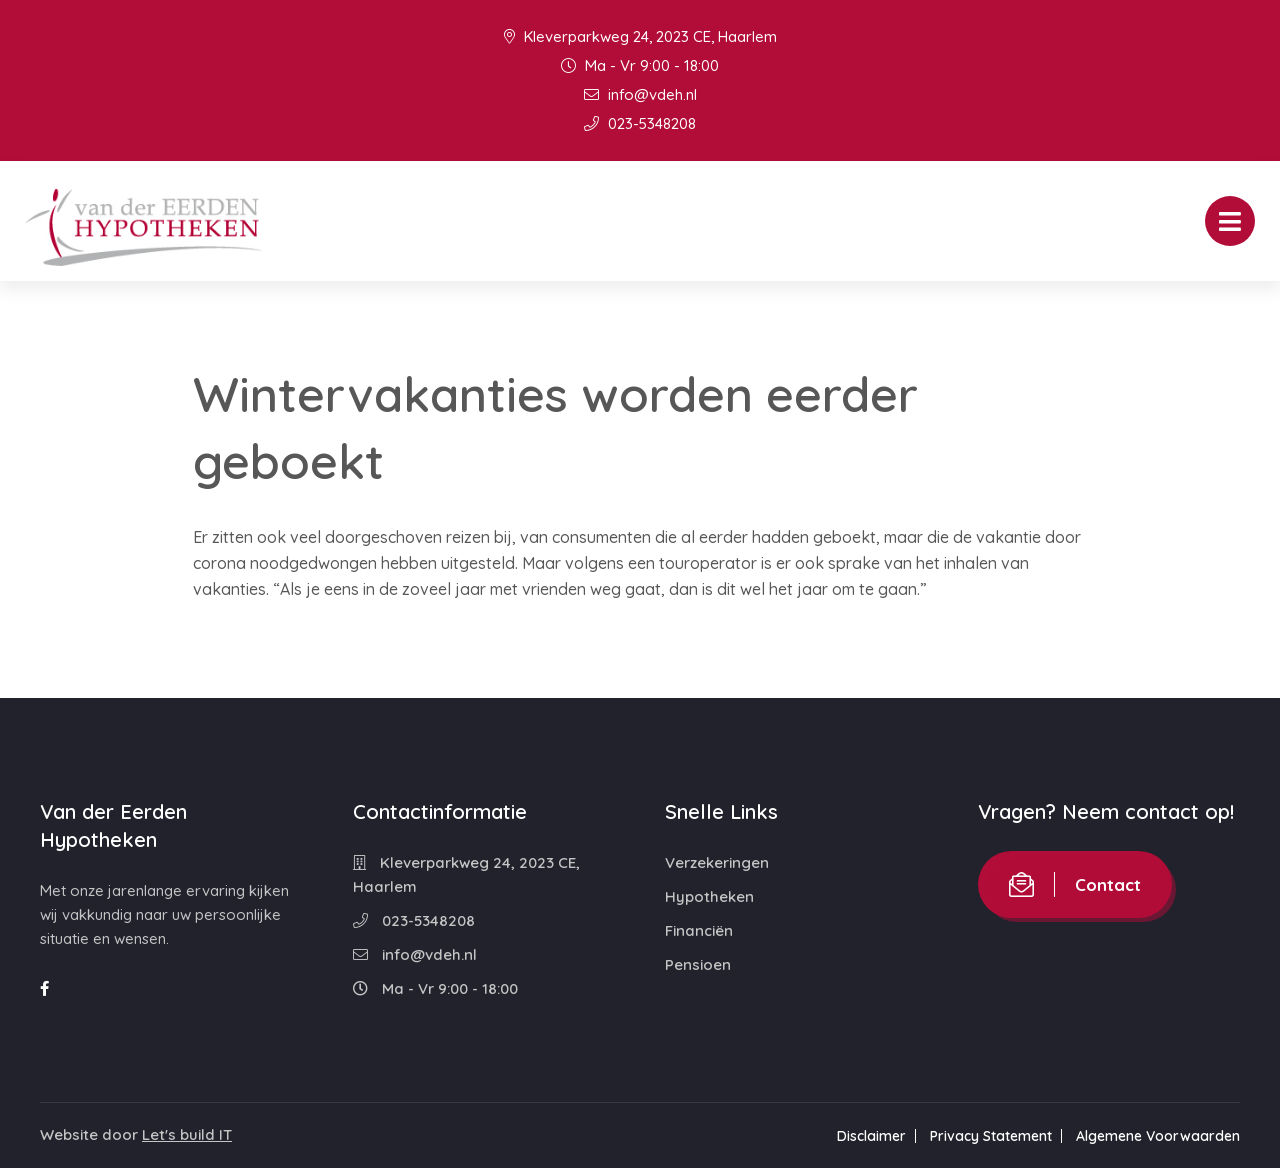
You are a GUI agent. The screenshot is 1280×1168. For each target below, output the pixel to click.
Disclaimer (871, 1136)
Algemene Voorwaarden (1158, 1136)
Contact (1075, 884)
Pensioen (698, 964)
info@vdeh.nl (640, 94)
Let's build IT (187, 1134)
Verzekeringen (717, 862)
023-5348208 (640, 123)
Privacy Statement (991, 1136)
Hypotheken (709, 896)
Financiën (699, 930)
